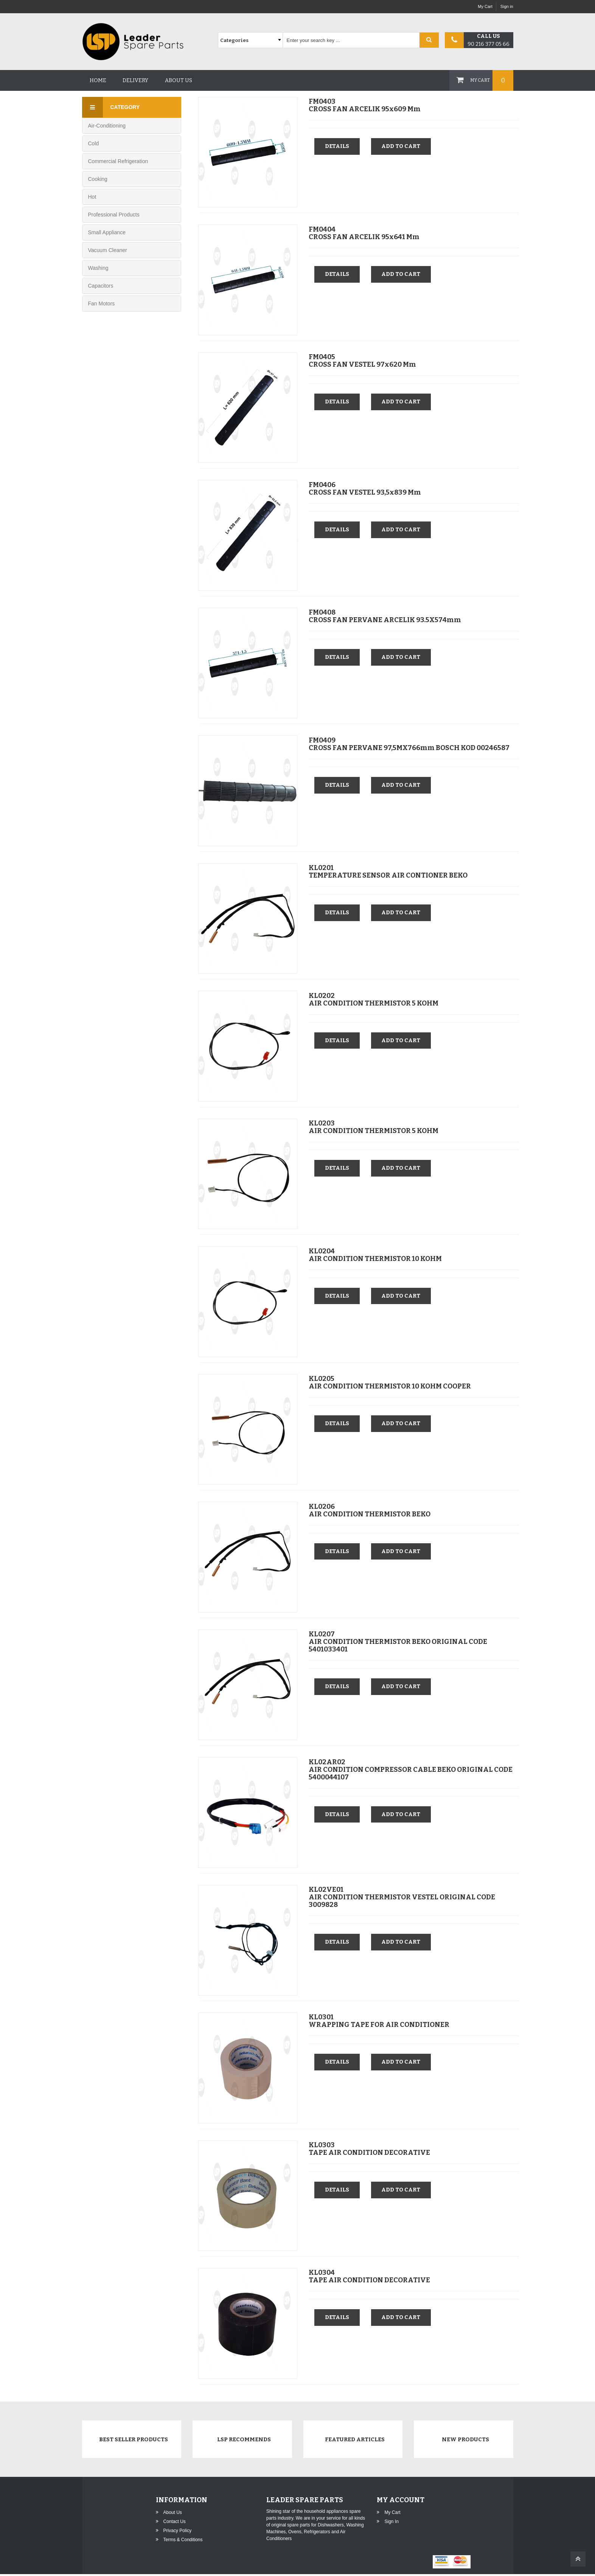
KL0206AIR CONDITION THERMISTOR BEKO (369, 1509)
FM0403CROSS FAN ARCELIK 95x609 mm (365, 104)
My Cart (485, 6)
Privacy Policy (177, 2532)
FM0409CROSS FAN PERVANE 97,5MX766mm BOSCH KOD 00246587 (409, 742)
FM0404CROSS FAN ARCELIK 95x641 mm (364, 232)
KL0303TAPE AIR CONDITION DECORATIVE (369, 2148)
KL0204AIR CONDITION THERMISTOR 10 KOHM (375, 1253)
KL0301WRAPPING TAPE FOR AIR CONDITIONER (379, 2020)
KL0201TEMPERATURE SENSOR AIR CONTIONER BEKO (388, 870)
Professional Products (114, 215)
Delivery (135, 80)
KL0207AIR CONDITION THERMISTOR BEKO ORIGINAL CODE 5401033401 (398, 1641)
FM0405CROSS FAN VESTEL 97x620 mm (362, 359)
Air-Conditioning (107, 126)
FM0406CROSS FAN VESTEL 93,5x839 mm (365, 487)
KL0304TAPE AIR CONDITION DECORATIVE (369, 2275)
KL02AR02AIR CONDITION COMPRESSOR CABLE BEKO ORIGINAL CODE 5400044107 (411, 1768)
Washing (98, 268)
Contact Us (174, 2523)
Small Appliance (107, 232)
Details (338, 145)
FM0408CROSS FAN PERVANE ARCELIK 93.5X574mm (385, 615)
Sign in (506, 6)
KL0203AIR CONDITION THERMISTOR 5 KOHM (373, 1126)
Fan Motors (101, 303)
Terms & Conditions (183, 2541)
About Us (172, 2514)
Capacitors (100, 286)
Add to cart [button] (403, 145)
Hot (92, 197)
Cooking (97, 179)
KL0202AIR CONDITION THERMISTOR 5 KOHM (373, 998)
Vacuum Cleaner (107, 250)
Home (98, 80)
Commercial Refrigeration (118, 161)
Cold (93, 143)
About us (178, 80)
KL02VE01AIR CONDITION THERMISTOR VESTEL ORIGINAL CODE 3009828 (402, 1896)
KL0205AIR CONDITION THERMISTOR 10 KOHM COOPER (390, 1381)
